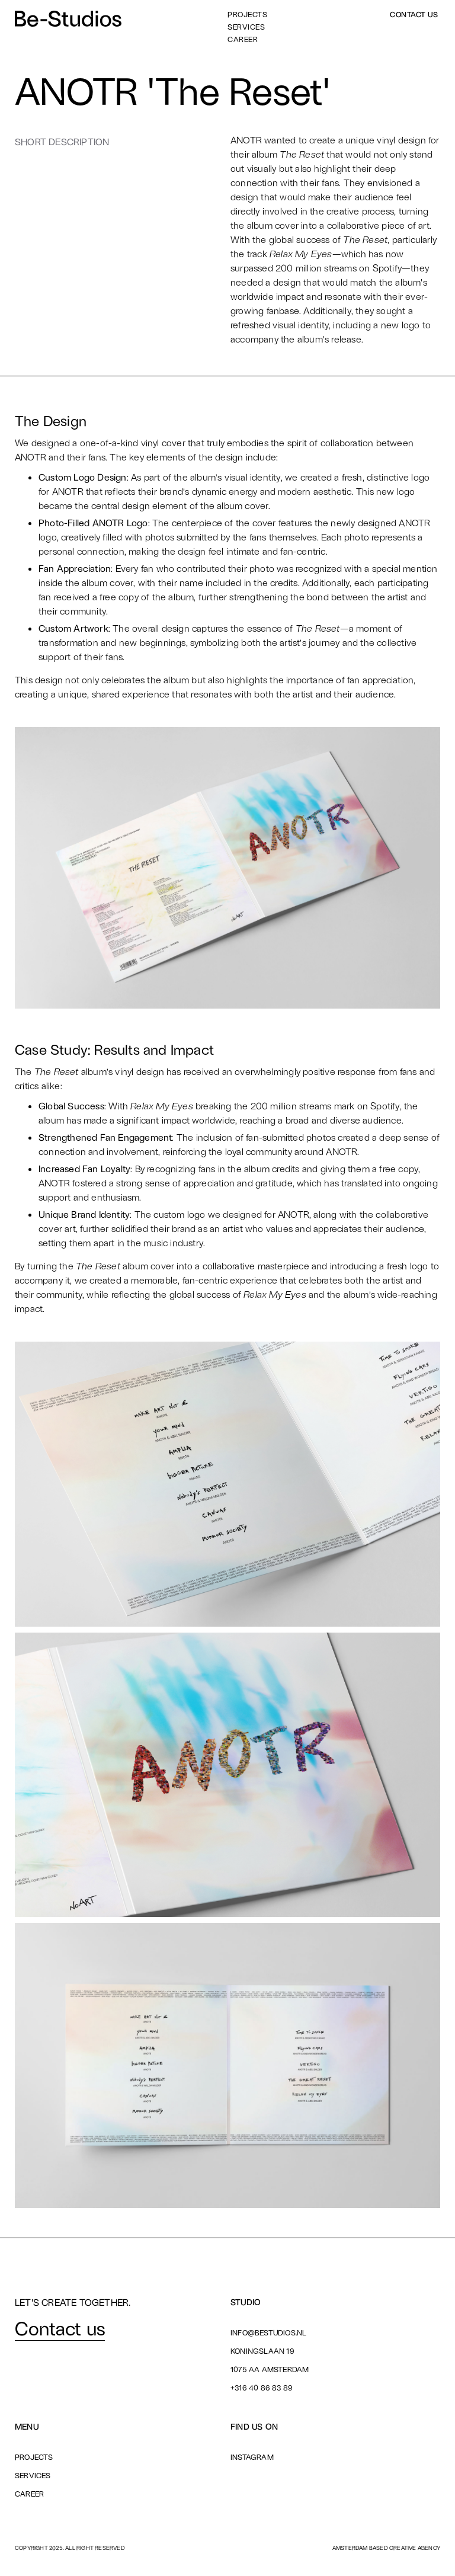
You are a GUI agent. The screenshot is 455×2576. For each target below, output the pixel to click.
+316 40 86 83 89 (261, 2387)
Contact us (414, 14)
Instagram (252, 2457)
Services (246, 27)
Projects (247, 14)
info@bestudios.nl (268, 2332)
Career (243, 39)
